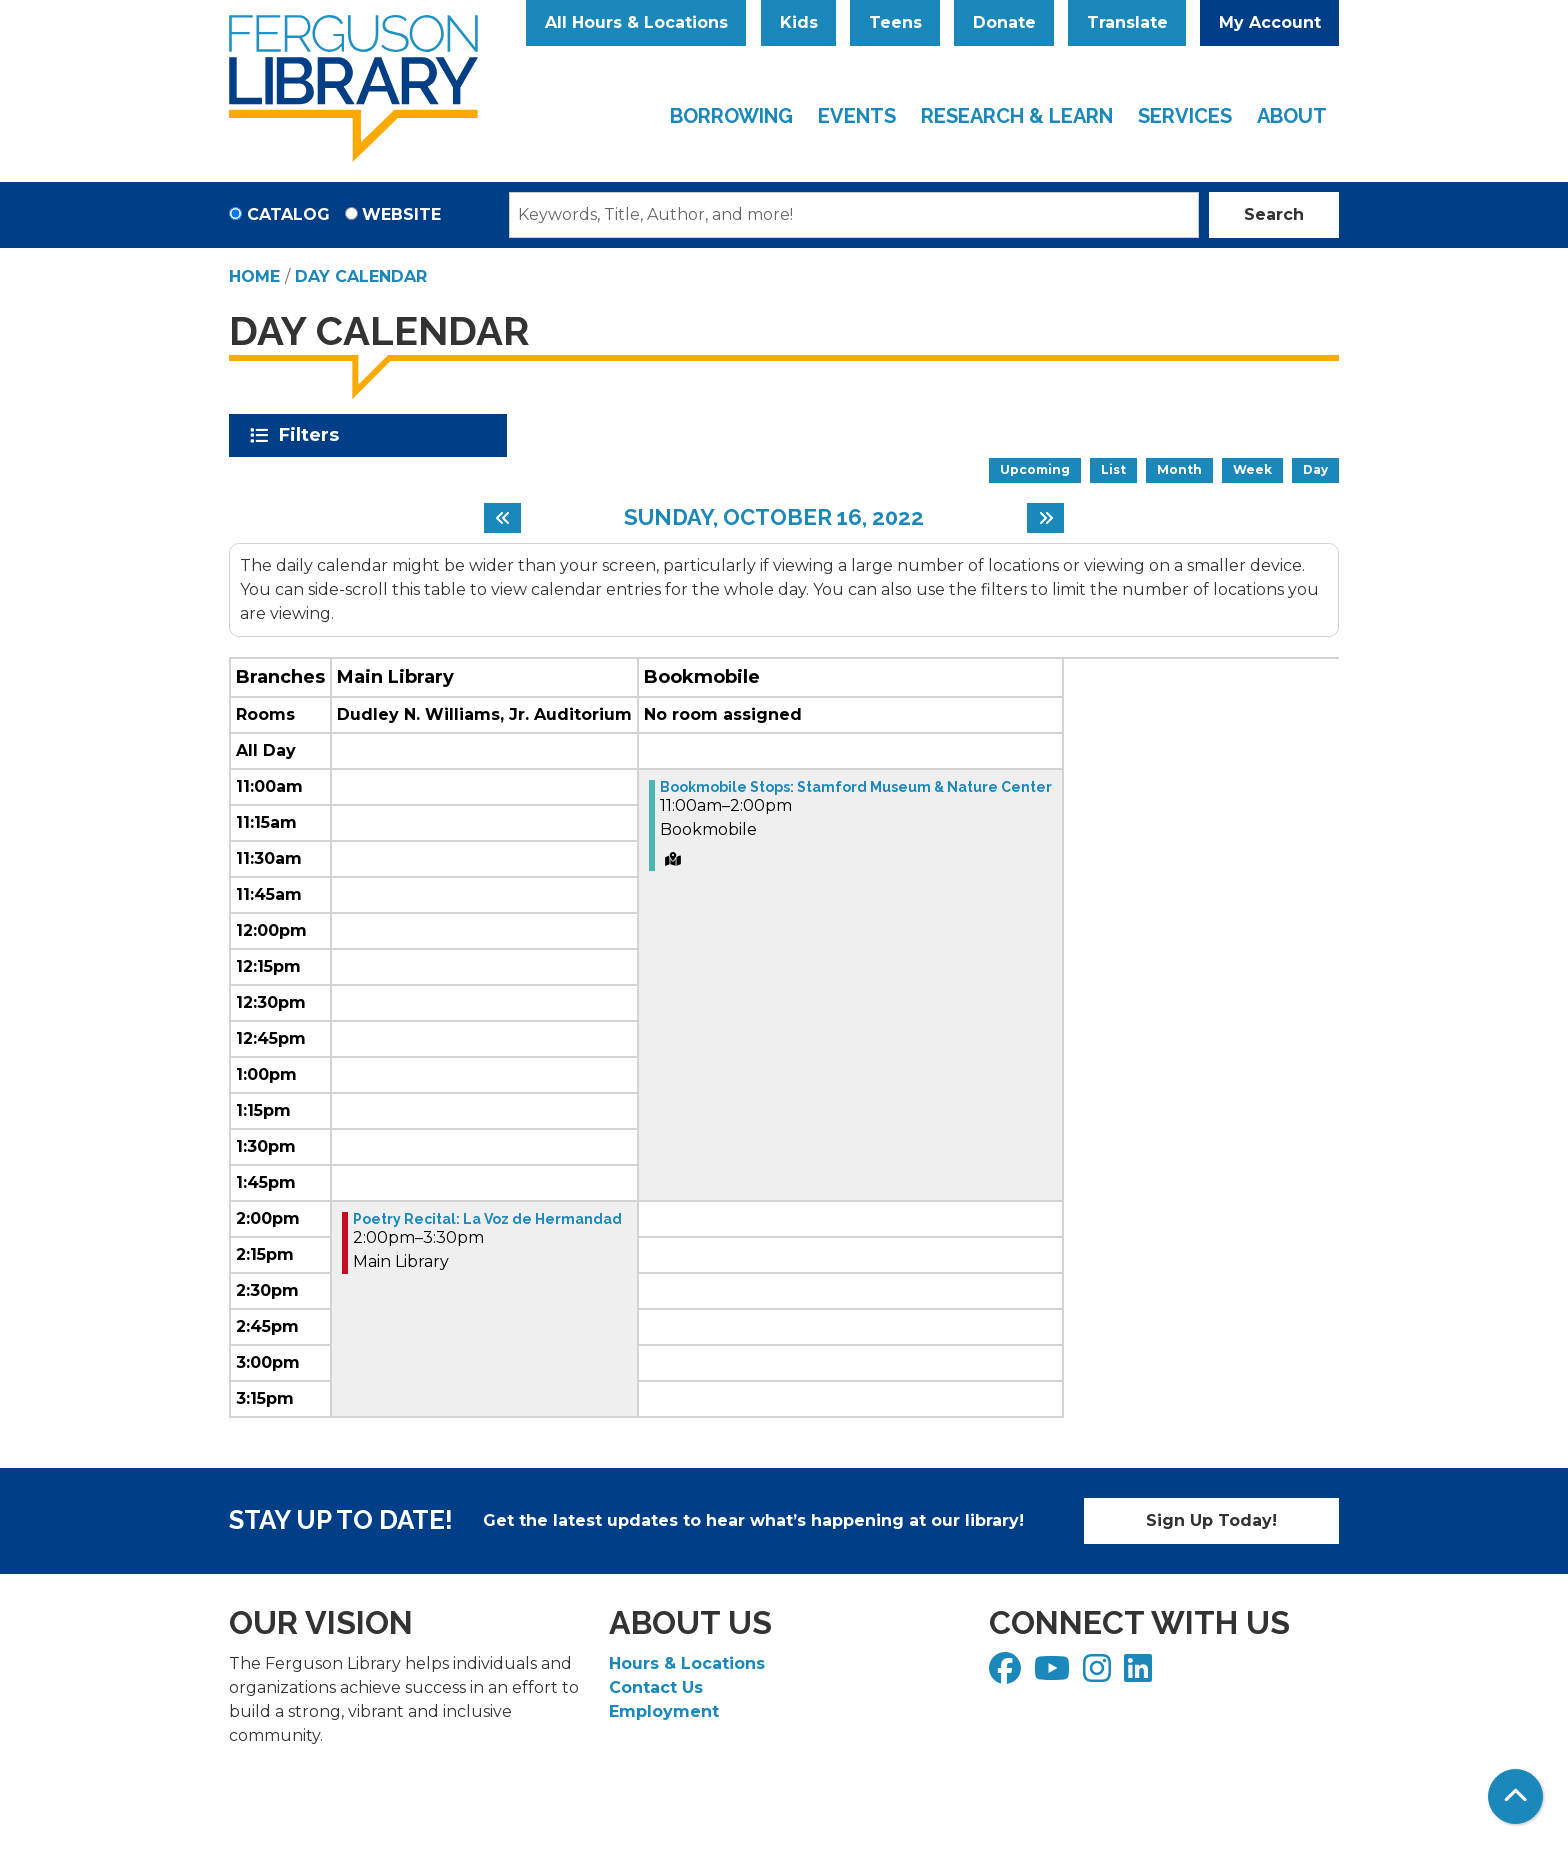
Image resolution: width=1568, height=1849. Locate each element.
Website (401, 214)
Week (1252, 469)
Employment (664, 1711)
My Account (1270, 22)
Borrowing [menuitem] (731, 116)
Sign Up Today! (1211, 1520)
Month (1179, 469)
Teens (895, 22)
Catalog (288, 214)
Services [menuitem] (1185, 116)
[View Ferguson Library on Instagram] (1099, 1674)
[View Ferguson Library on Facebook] (1007, 1674)
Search (1274, 214)
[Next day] (1045, 518)
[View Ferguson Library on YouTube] (1054, 1674)
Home (254, 276)
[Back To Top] (1515, 1796)
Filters (312, 435)
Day (1315, 469)
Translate (1127, 22)
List (1113, 469)
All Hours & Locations (636, 22)
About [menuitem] (1292, 116)
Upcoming (1035, 469)
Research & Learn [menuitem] (1017, 116)
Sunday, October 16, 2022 (774, 517)
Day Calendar (361, 276)
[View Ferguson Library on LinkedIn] (1140, 1674)
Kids (799, 22)
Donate (1004, 22)
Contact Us (656, 1687)
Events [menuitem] (857, 116)
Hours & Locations (687, 1663)
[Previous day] (502, 518)
